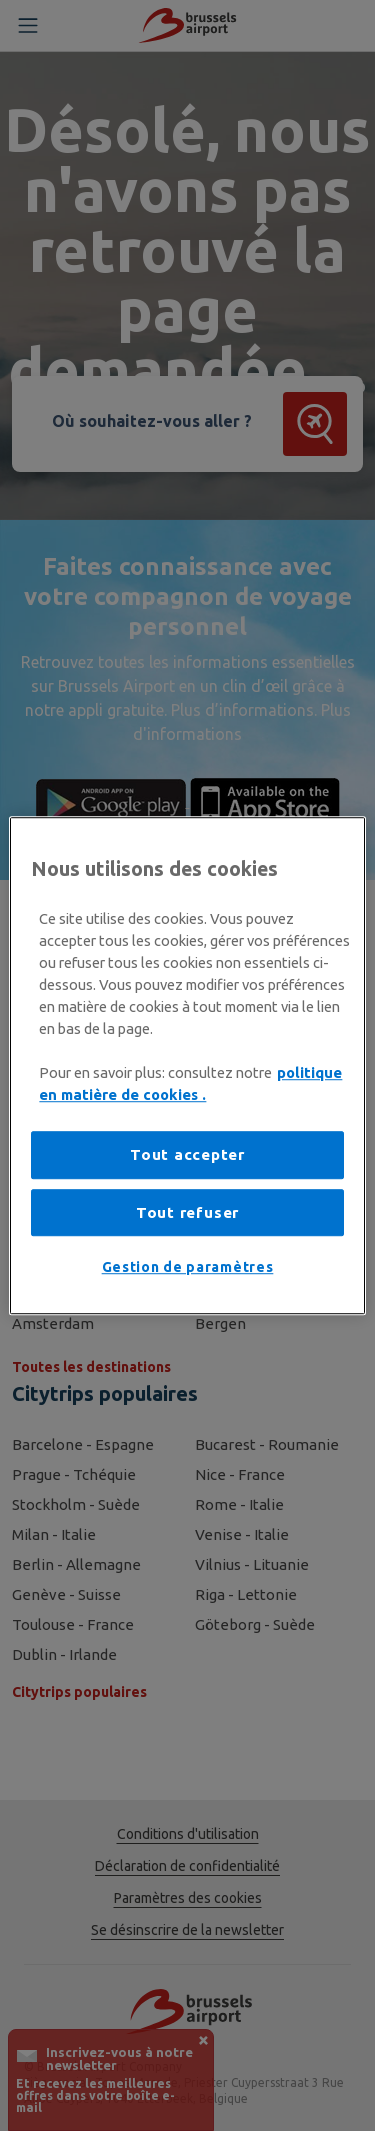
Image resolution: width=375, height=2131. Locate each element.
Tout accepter (187, 1155)
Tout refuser (187, 1212)
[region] (187, 1066)
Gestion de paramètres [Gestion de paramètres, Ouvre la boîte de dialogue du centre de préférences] (188, 1268)
